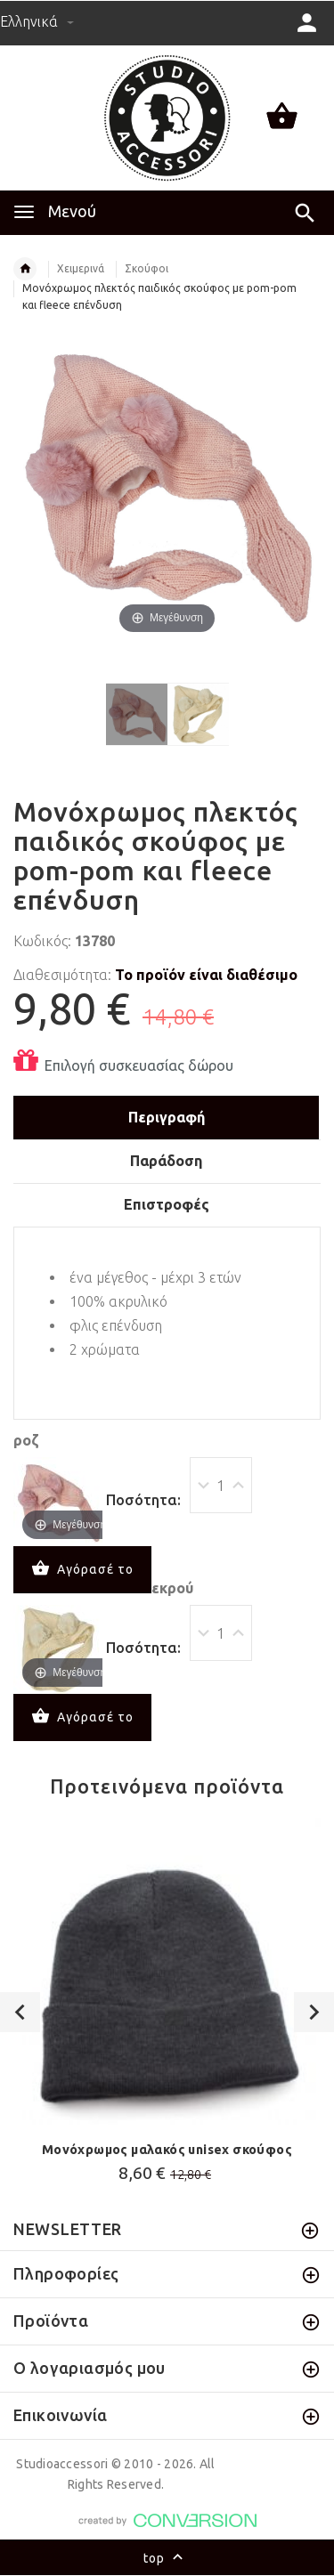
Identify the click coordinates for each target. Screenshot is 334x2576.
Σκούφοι (146, 268)
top (167, 2559)
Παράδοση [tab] (166, 1161)
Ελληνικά (37, 21)
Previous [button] (20, 2012)
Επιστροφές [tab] (166, 1204)
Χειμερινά (80, 268)
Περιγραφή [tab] (166, 1117)
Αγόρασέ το (82, 1570)
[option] (167, 2005)
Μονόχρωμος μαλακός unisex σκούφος (167, 2150)
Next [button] (314, 2012)
